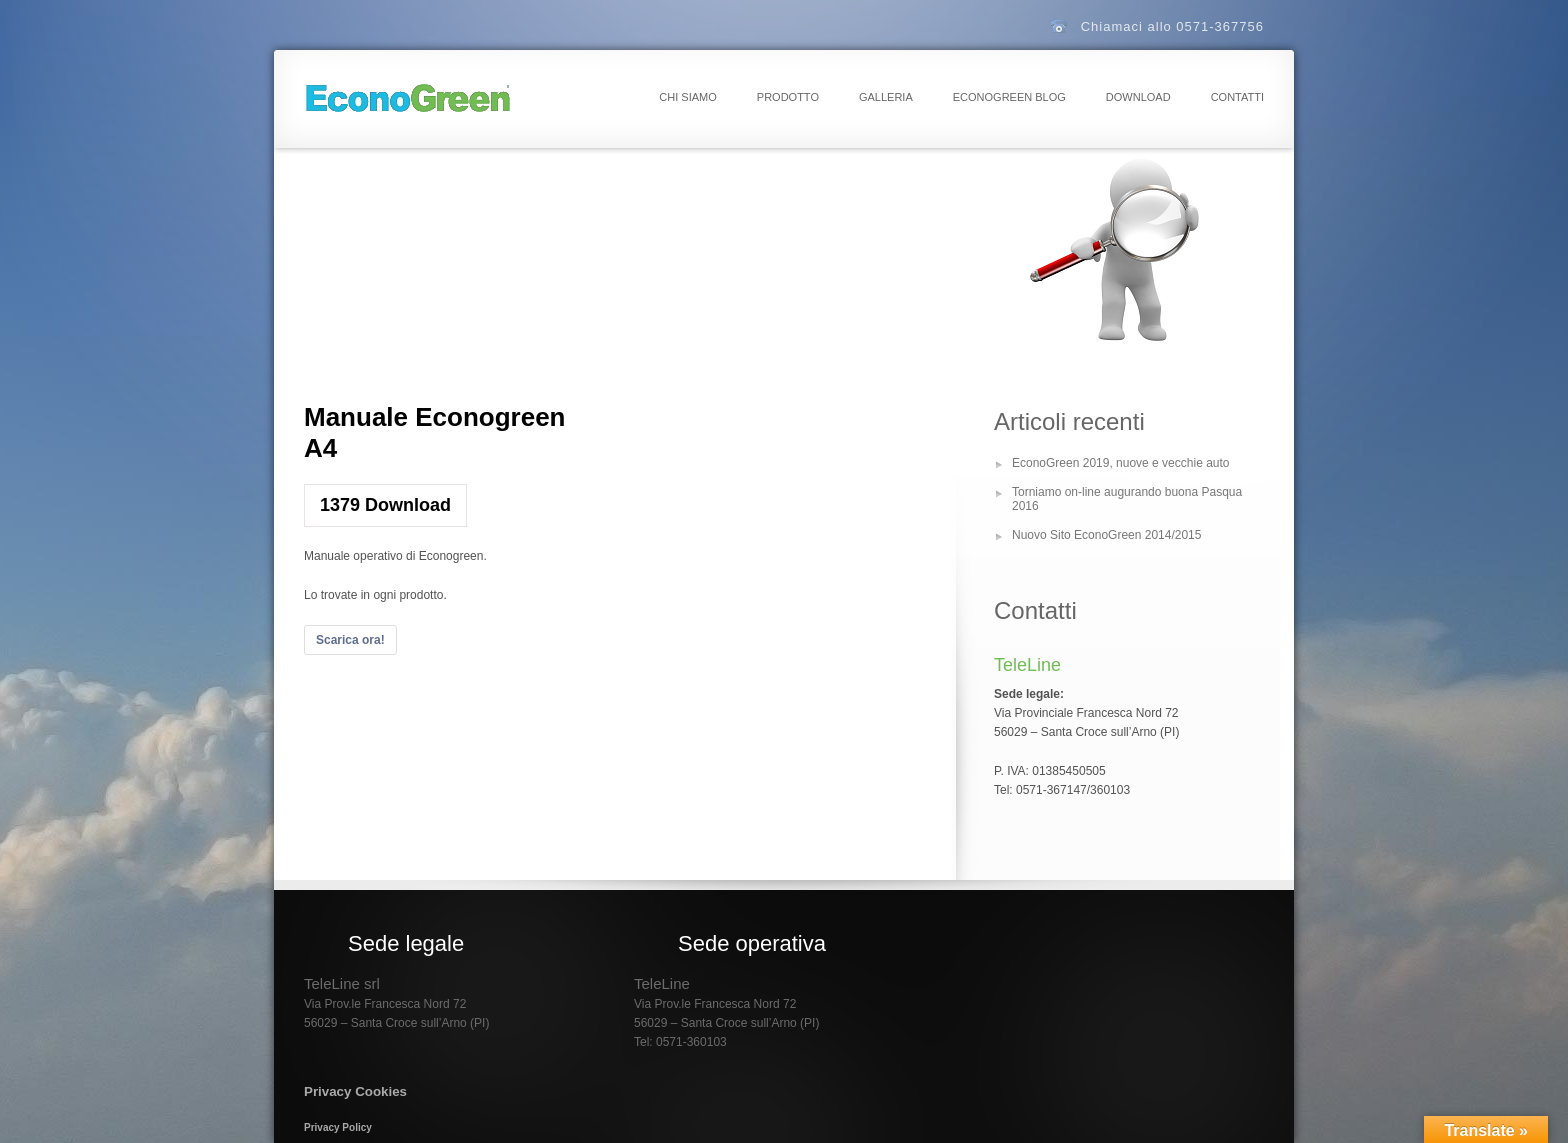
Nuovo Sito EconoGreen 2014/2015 (1106, 535)
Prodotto (788, 97)
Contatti (1237, 97)
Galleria (886, 97)
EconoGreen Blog (1009, 97)
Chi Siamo (687, 97)
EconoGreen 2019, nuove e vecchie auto (1121, 463)
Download (1138, 97)
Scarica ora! (350, 640)
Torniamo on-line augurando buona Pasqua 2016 (1127, 499)
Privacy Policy (338, 1127)
